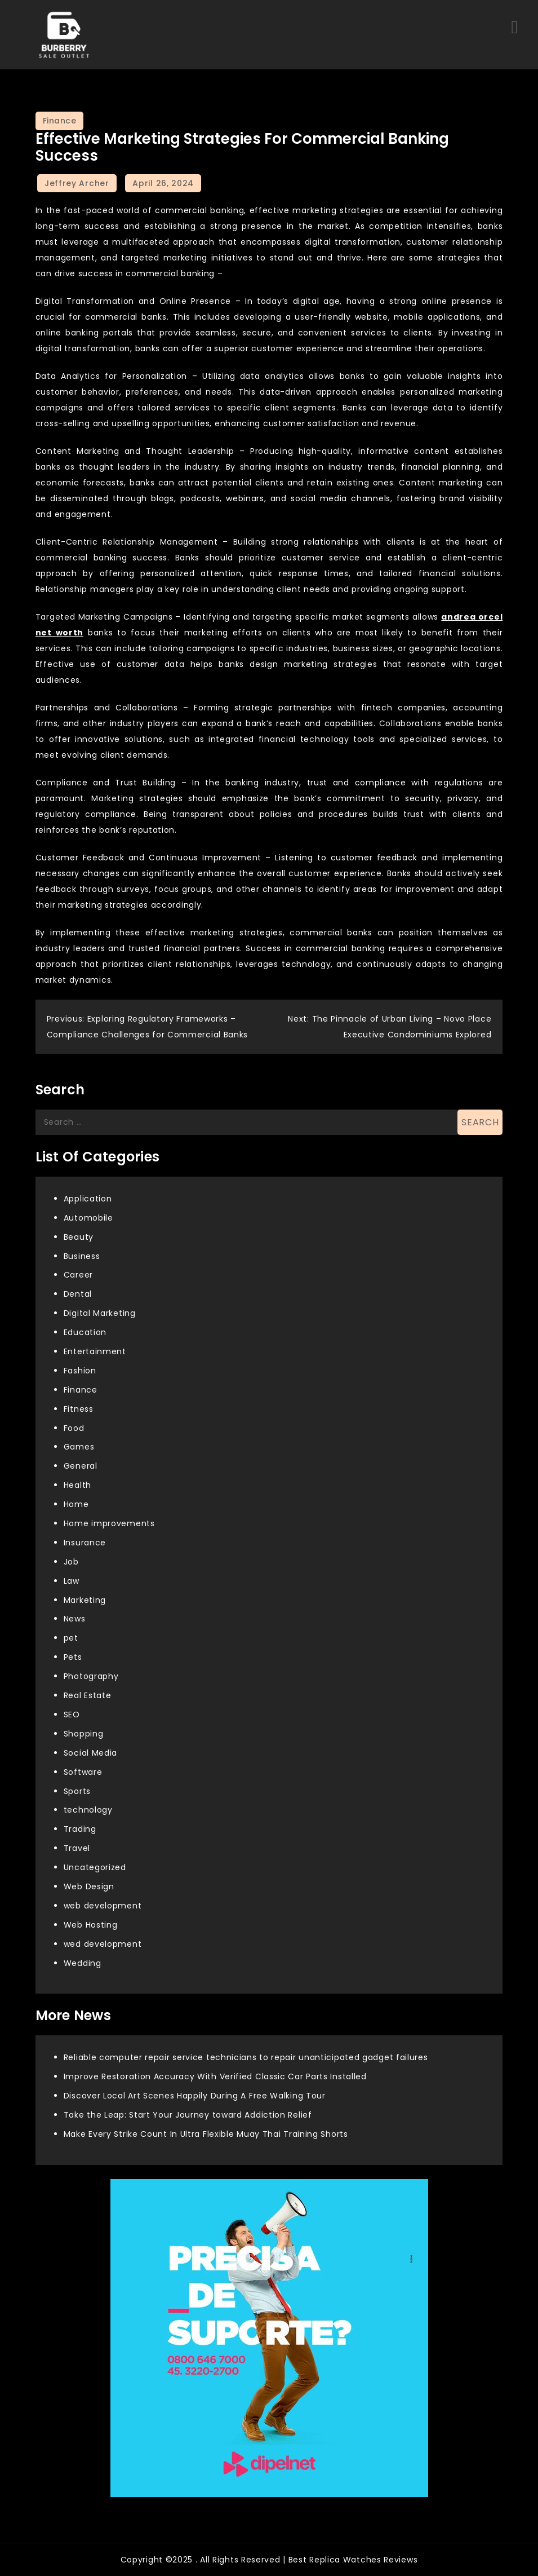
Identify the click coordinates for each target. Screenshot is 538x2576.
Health (77, 1485)
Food (74, 1428)
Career (78, 1274)
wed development (103, 1944)
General (80, 1466)
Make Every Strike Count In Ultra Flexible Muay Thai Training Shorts (206, 2134)
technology (88, 1809)
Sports (77, 1791)
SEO (72, 1714)
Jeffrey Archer (77, 183)
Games (79, 1446)
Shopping (84, 1733)
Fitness (79, 1409)
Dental (78, 1294)
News (75, 1618)
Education (85, 1332)
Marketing (85, 1600)
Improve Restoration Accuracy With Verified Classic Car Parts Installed (215, 2076)
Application (88, 1198)
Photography (91, 1676)
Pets (73, 1657)
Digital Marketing (100, 1313)
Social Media (90, 1752)
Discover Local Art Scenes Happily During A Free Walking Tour (195, 2095)
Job (71, 1561)
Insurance (85, 1542)
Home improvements (109, 1523)
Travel (77, 1848)
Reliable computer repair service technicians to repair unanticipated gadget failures (246, 2057)
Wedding (82, 1963)
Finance (60, 120)
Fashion (80, 1370)
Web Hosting (91, 1924)
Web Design (89, 1886)
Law (71, 1581)
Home (76, 1504)
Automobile (88, 1217)
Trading (80, 1829)
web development (103, 1905)
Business (82, 1256)
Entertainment (95, 1351)
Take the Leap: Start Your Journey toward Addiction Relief (188, 2114)
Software (83, 1772)
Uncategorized (95, 1867)
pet (71, 1637)
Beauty (79, 1237)
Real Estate (88, 1695)
